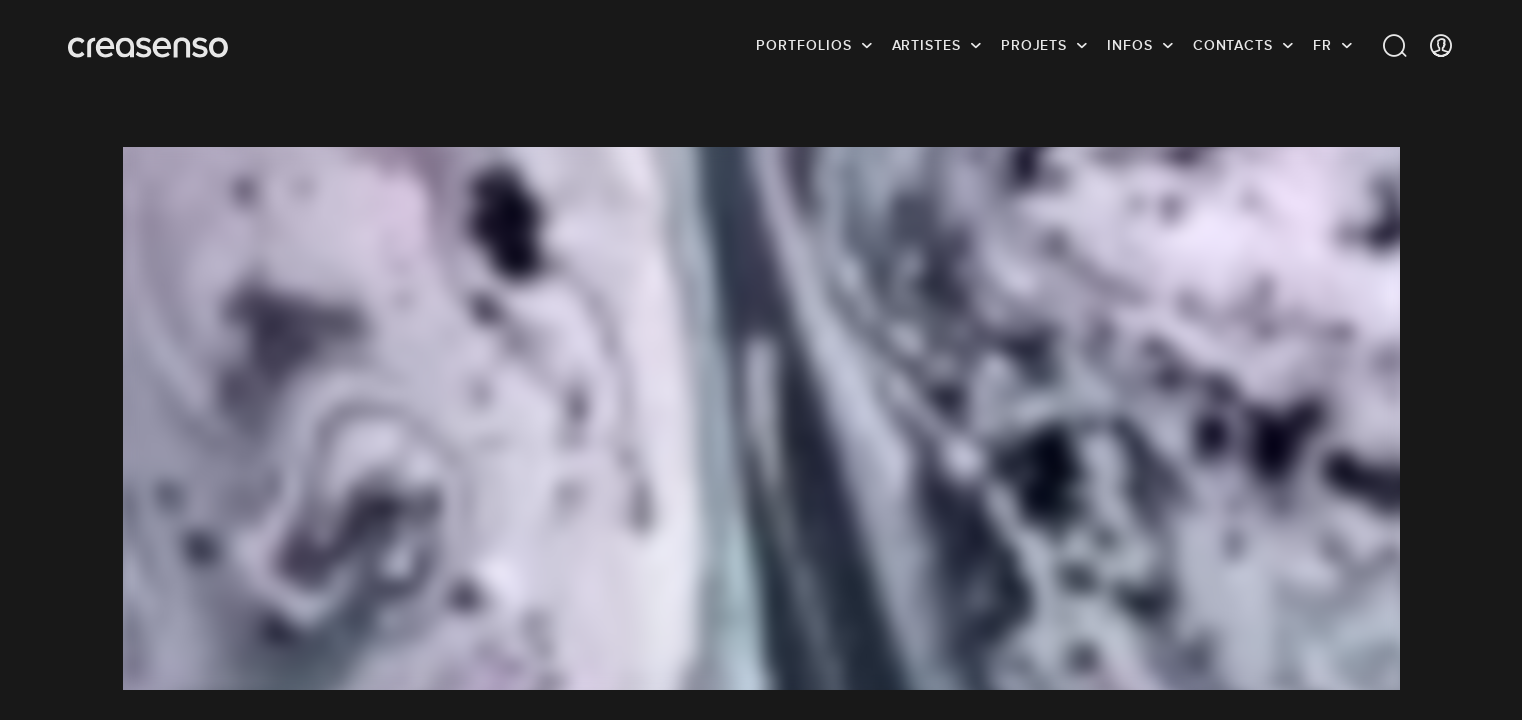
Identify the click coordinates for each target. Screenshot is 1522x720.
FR (1322, 45)
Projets (1034, 45)
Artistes (926, 45)
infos (1130, 45)
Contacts (1233, 45)
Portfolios (803, 45)
